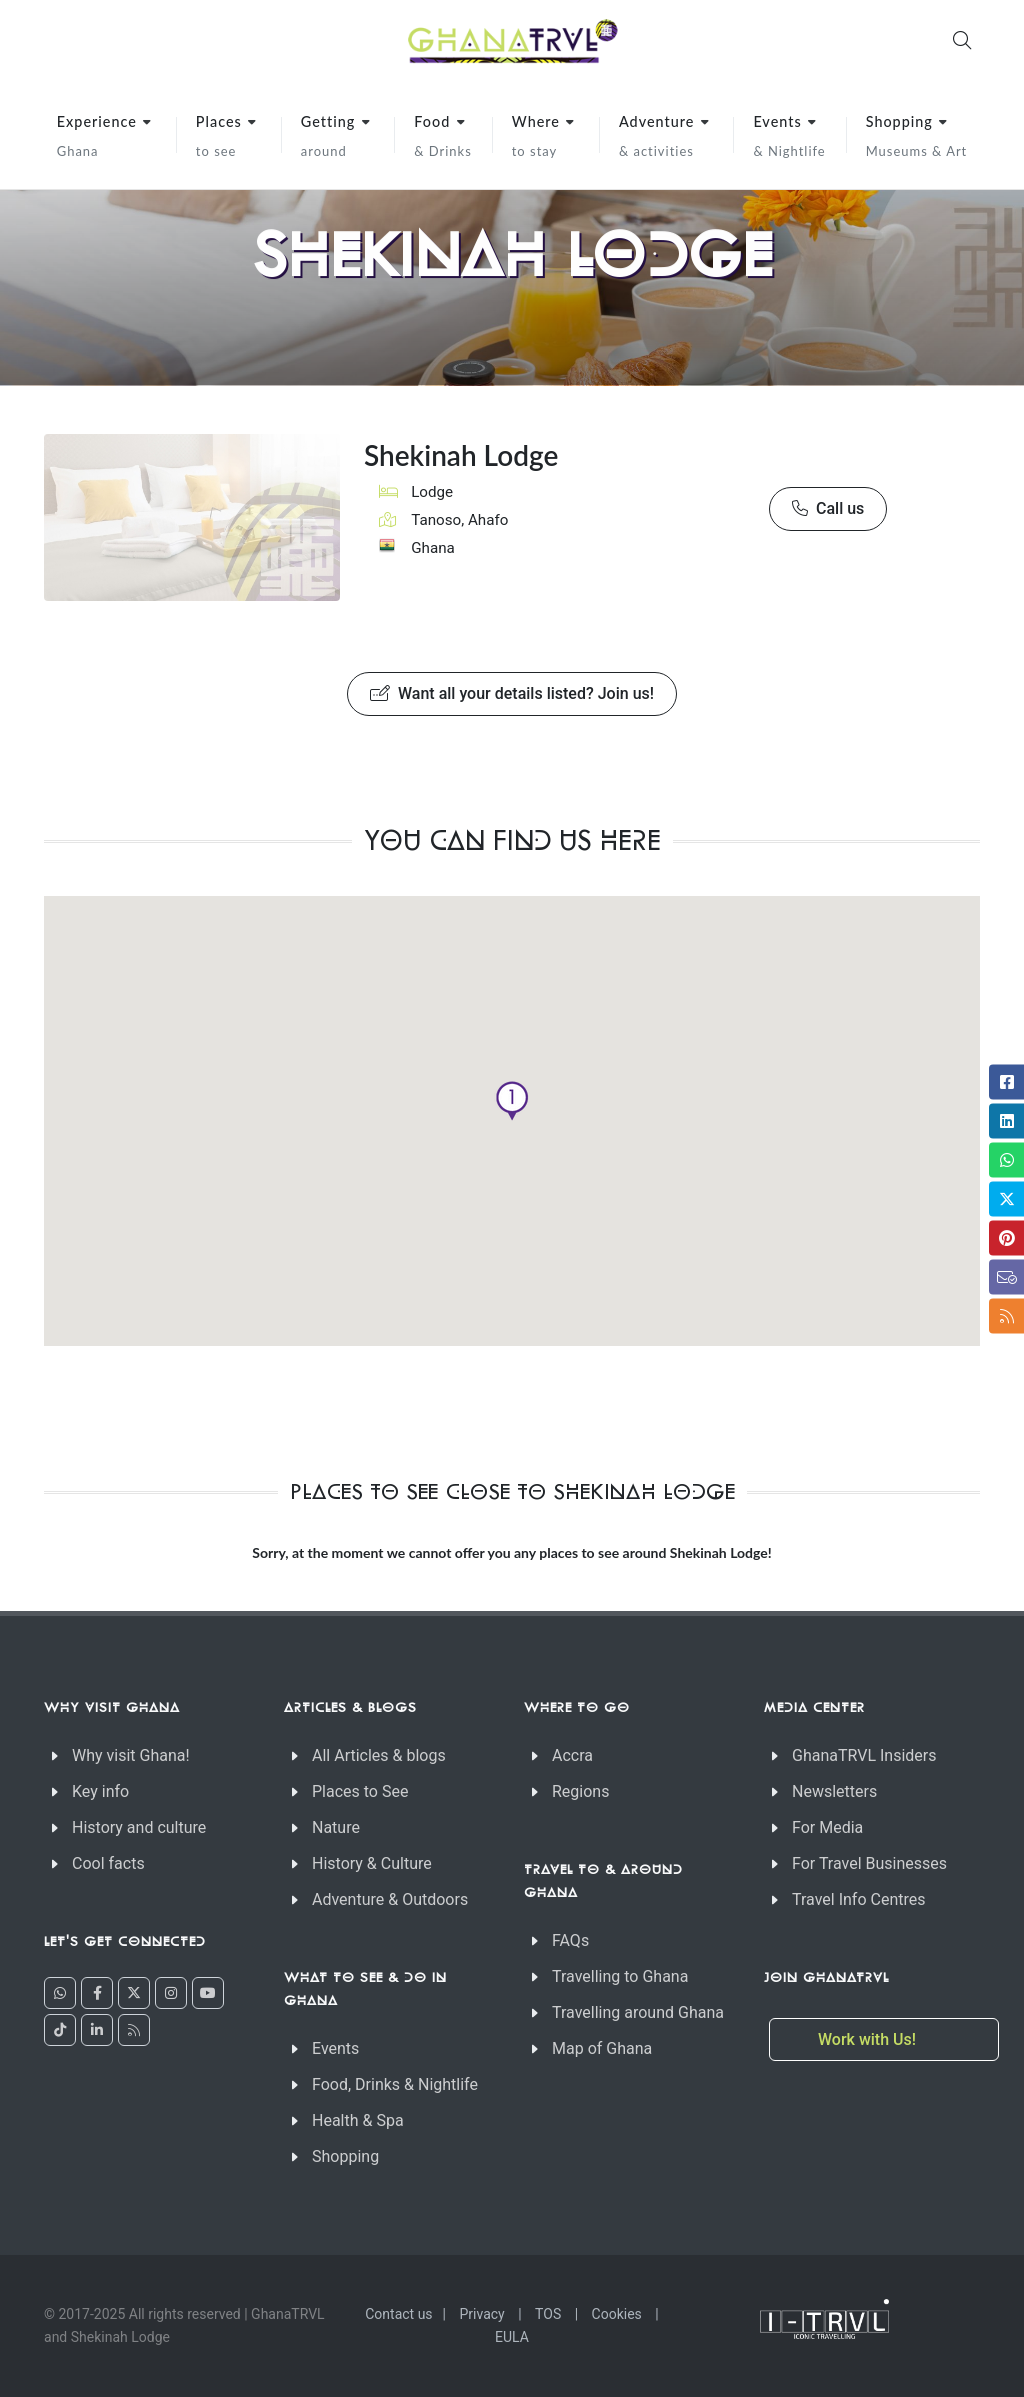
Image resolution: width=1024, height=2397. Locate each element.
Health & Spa (358, 2120)
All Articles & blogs (379, 1755)
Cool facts (108, 1863)
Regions (580, 1791)
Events (335, 2048)
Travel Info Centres (858, 1899)
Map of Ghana (602, 2048)
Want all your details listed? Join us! (512, 694)
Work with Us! (869, 2039)
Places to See (360, 1791)
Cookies (617, 2314)
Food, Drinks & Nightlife (395, 2084)
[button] (512, 1101)
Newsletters (834, 1791)
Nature (336, 1827)
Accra (572, 1755)
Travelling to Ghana (620, 1976)
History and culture (139, 1827)
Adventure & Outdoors (390, 1899)
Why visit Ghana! (131, 1755)
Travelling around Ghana (638, 2012)
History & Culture (372, 1863)
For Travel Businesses (869, 1863)
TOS (548, 2314)
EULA (512, 2337)
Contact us (398, 2314)
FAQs (570, 1940)
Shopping (345, 2156)
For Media (827, 1827)
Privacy (482, 2314)
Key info (100, 1791)
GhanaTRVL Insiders (864, 1755)
